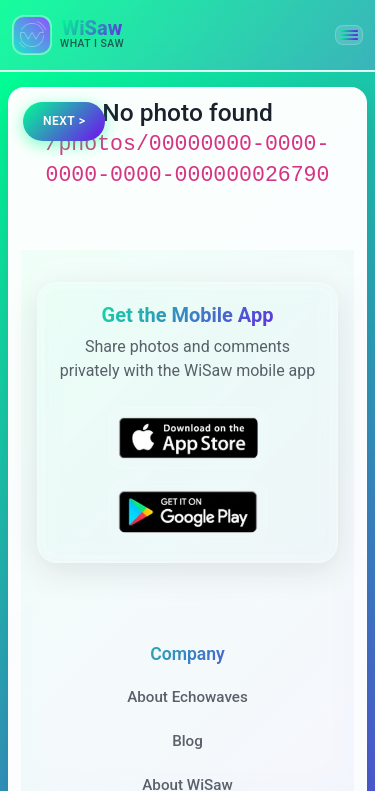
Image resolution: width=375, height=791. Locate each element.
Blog (187, 741)
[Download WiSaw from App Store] (188, 438)
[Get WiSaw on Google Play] (188, 511)
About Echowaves (187, 697)
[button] (349, 35)
